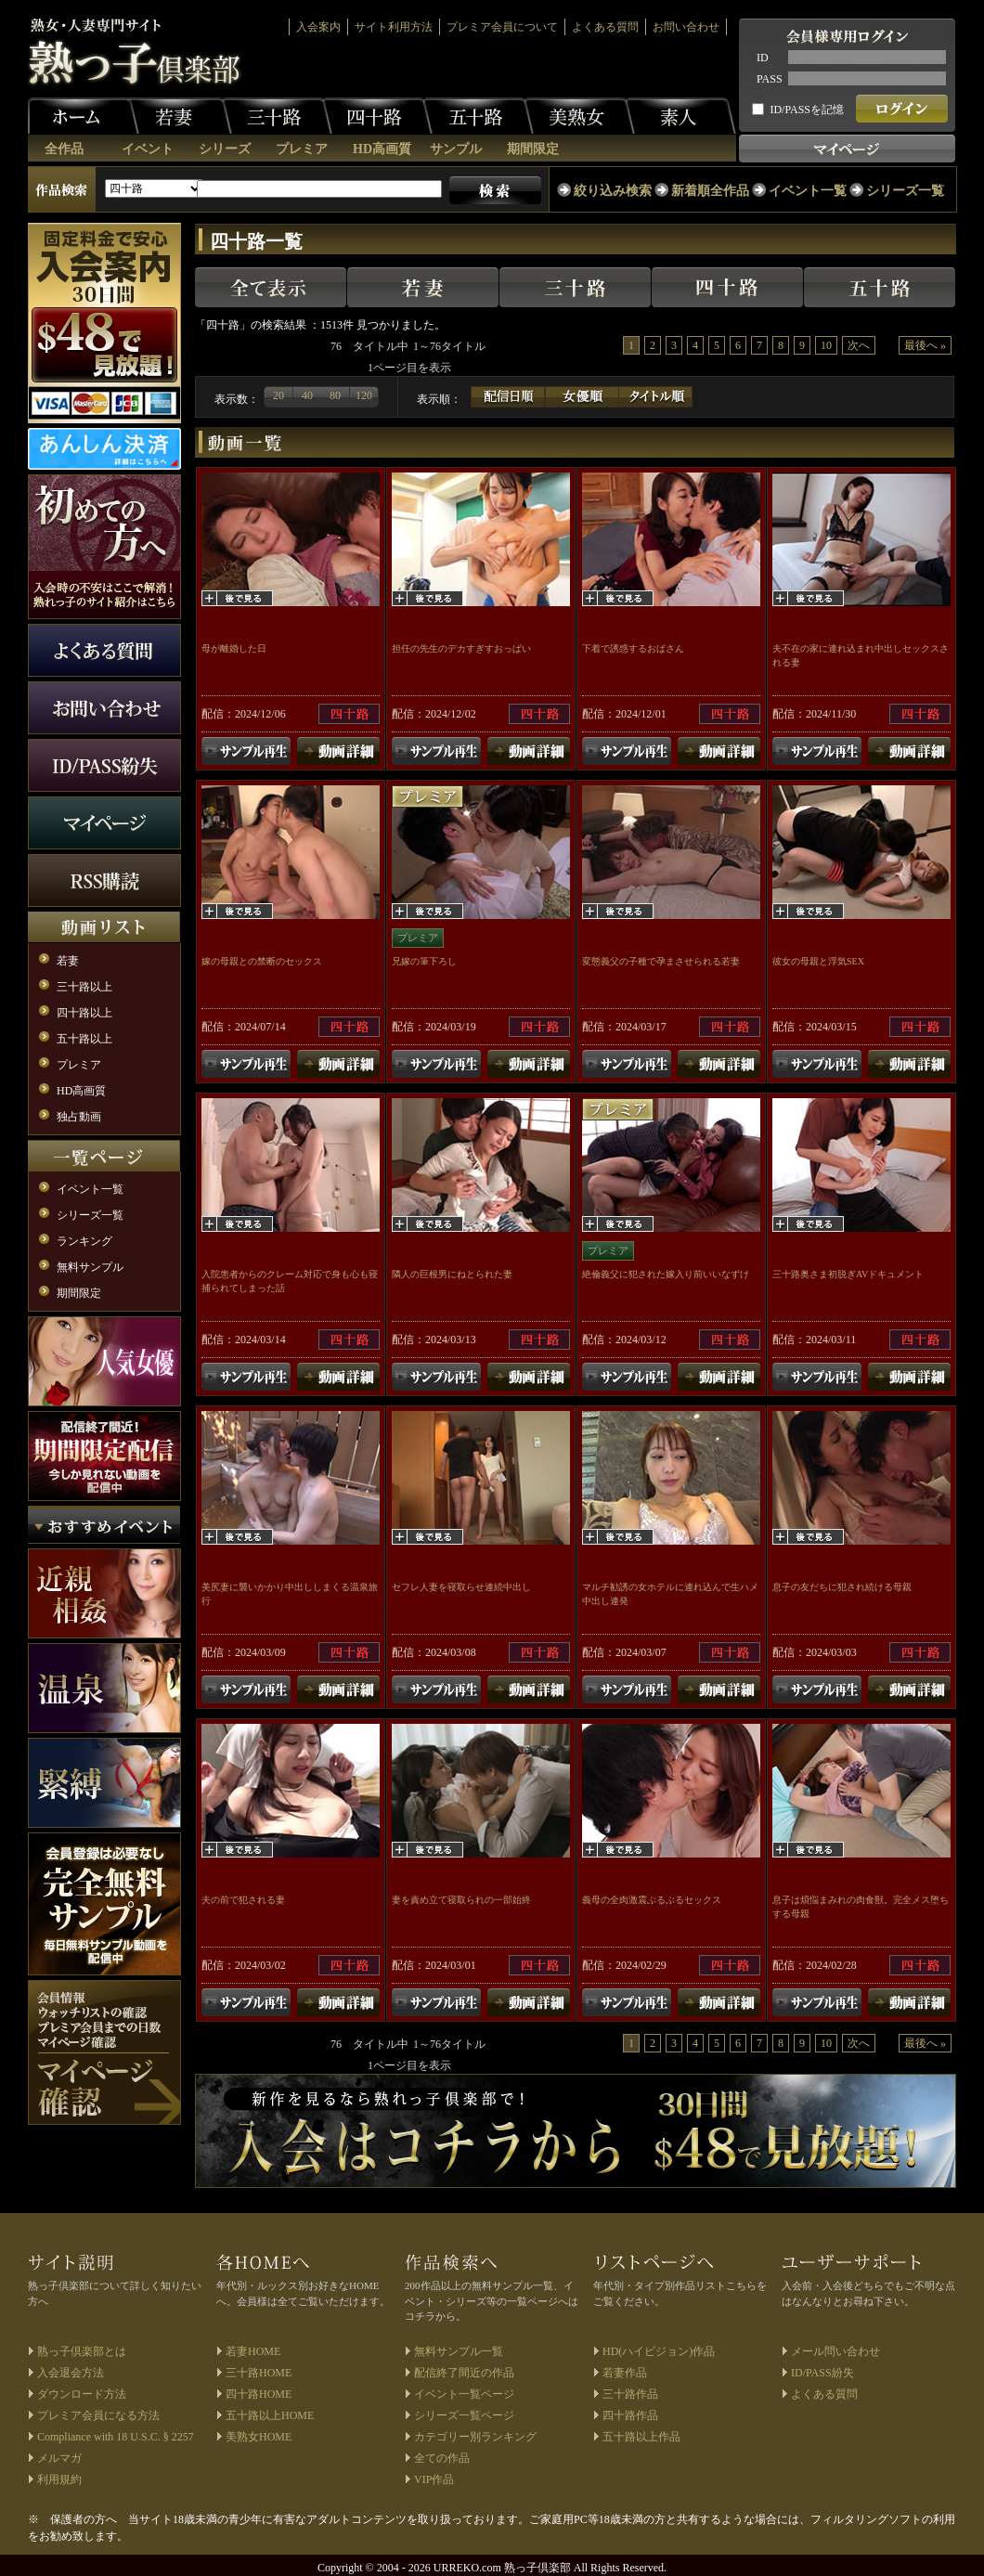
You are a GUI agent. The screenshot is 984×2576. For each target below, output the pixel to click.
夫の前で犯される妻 (243, 1900)
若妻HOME (253, 2351)
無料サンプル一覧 (458, 2351)
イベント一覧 (808, 191)
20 (278, 395)
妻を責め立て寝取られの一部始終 (461, 1900)
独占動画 (79, 1116)
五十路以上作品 (641, 2436)
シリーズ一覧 (905, 191)
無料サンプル (90, 1267)
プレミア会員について (502, 26)
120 (364, 395)
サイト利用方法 (394, 26)
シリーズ (225, 149)
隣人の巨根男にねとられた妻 (452, 1274)
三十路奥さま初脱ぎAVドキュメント (848, 1274)
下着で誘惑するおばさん (633, 648)
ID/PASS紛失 (822, 2372)
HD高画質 (382, 149)
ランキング (84, 1241)
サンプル (456, 149)
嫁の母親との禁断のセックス (261, 961)
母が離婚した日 (233, 648)
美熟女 (579, 116)
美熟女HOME (258, 2436)
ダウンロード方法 (81, 2394)
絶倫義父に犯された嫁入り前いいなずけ (665, 1274)
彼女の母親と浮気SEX (818, 961)
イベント (148, 149)
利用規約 (59, 2479)
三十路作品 (630, 2394)
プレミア (302, 149)
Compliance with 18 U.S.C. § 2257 (115, 2436)
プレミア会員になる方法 (98, 2415)
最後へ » (925, 345)
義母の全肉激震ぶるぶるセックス (651, 1900)
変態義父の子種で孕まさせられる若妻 (661, 961)
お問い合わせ (686, 26)
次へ (859, 345)
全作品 (64, 149)
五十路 (478, 116)
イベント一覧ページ (464, 2394)
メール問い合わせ (835, 2351)
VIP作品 (434, 2479)
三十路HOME (258, 2372)
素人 (680, 116)
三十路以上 (84, 986)
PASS (770, 78)
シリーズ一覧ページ (464, 2415)
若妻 (176, 116)
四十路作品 (630, 2415)
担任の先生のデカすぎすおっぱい (461, 648)
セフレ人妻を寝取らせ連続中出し (461, 1587)
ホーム (83, 116)
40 (307, 395)
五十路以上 (84, 1038)
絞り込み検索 (613, 191)
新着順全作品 (710, 191)
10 (826, 345)
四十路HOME (258, 2394)
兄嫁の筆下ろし (424, 961)
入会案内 (318, 26)
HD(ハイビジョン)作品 (658, 2351)
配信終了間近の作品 (464, 2372)
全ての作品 (442, 2458)
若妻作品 (624, 2372)
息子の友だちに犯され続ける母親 (842, 1587)
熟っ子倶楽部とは (81, 2351)
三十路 (276, 116)
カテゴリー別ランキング (475, 2436)
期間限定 (533, 149)
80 (335, 395)
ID (763, 57)
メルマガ (59, 2458)
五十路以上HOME (270, 2415)
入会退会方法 (70, 2372)
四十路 (377, 116)
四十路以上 (84, 1012)
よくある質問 (605, 26)
